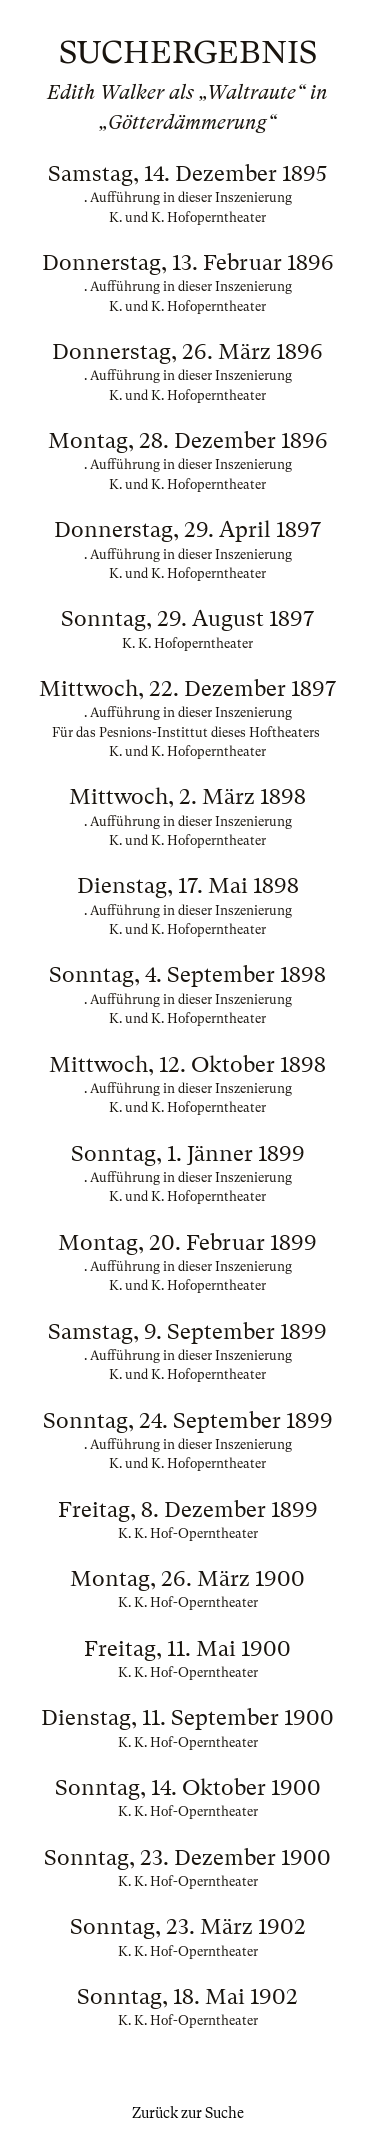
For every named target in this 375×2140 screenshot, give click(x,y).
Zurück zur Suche (188, 2113)
